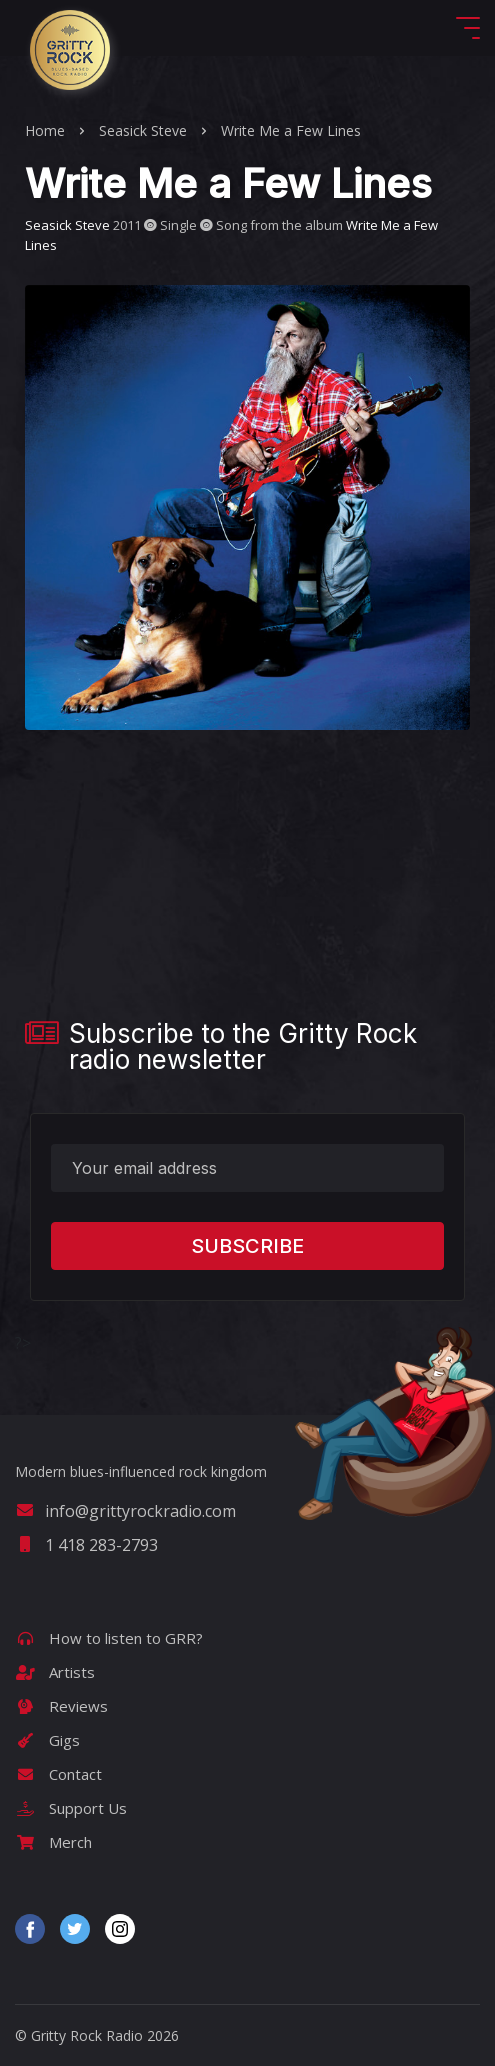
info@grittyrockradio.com (125, 1511)
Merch (53, 1842)
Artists (55, 1672)
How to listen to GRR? (109, 1638)
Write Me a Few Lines (291, 130)
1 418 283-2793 (86, 1545)
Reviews (61, 1706)
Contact (58, 1774)
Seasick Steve (143, 130)
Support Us (71, 1808)
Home (45, 130)
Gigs (47, 1740)
